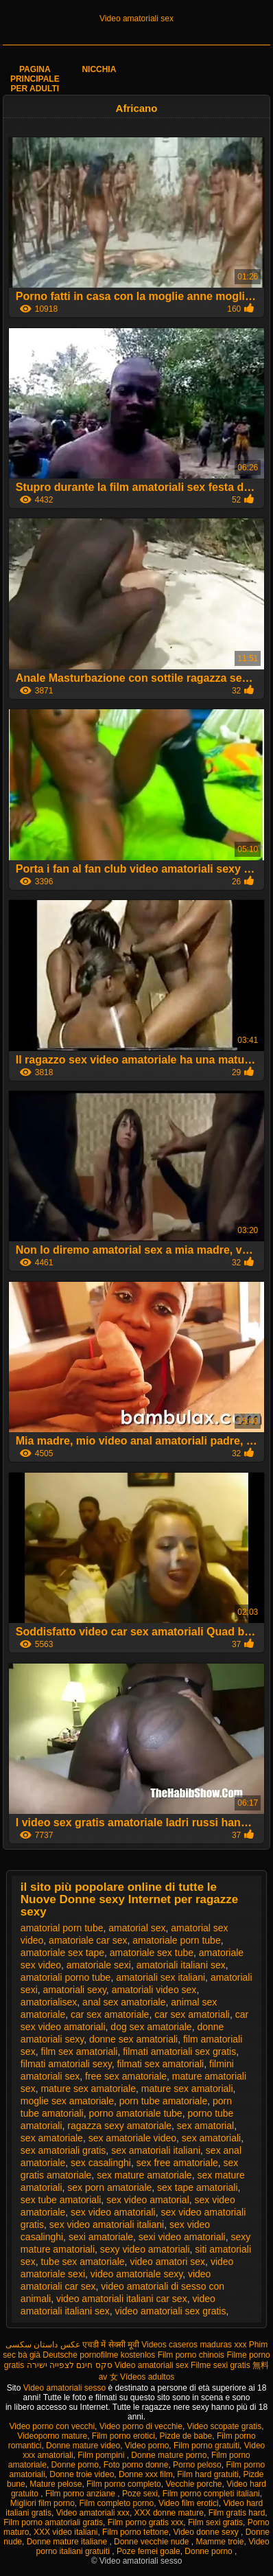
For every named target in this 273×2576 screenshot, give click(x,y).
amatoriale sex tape (62, 1952)
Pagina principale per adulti (35, 79)
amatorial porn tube (62, 1927)
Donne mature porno (168, 2455)
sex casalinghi (101, 2162)
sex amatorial (205, 2125)
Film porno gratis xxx (146, 2522)
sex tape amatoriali (197, 2187)
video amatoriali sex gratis (170, 2310)
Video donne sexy (207, 2532)
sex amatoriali (211, 2137)
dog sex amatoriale (150, 2026)
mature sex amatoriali (187, 2088)
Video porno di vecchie (140, 2426)
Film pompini (102, 2455)
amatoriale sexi (99, 1964)
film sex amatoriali (78, 2051)
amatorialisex (49, 2002)
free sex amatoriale (126, 2076)
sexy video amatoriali (145, 2249)
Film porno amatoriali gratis (53, 2522)
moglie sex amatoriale (67, 2100)
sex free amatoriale (177, 2162)
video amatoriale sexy (136, 2273)
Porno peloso (197, 2465)
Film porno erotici (123, 2436)
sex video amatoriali (113, 2212)
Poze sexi (140, 2493)
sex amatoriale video (132, 2137)
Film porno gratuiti (206, 2445)
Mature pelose (55, 2484)
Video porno (147, 2445)
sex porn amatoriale (109, 2187)
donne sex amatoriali (133, 2039)
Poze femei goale (148, 2551)
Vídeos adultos (147, 2377)
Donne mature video (83, 2445)
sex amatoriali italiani (155, 2150)
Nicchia (99, 69)
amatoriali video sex (154, 1989)
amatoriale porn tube (176, 1940)
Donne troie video (81, 2474)
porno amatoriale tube (135, 2113)
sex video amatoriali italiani (106, 2224)
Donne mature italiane (68, 2541)
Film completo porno (116, 2503)
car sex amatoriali (192, 2014)
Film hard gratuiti (207, 2474)
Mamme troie (220, 2541)
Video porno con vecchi (52, 2426)
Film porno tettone (135, 2532)
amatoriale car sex (88, 1940)
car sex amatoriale (110, 2014)
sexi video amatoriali (182, 2236)
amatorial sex (136, 1927)
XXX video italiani (65, 2532)
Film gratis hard (237, 2513)
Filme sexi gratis (220, 2365)
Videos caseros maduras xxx (193, 2344)
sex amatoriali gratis (63, 2150)
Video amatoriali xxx (93, 2513)
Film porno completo (123, 2484)
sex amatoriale (52, 2137)
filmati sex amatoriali (160, 2063)
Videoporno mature (52, 2436)
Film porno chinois (191, 2355)
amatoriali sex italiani (160, 1977)
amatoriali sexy (74, 1989)
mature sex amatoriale (88, 2088)
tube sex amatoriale (82, 2261)
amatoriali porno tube (66, 1977)
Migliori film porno (42, 2503)
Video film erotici (188, 2503)
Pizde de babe (186, 2436)
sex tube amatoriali (61, 2199)
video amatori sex (167, 2261)
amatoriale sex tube (151, 1952)
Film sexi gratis (215, 2522)
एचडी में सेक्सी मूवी (110, 2344)
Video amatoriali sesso (65, 2388)
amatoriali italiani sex (181, 1964)
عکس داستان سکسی (42, 2344)
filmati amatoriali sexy (66, 2063)
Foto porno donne (136, 2465)
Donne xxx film (146, 2474)
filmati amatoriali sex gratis (179, 2051)
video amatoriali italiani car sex (121, 2298)
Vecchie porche (193, 2484)
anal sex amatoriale (123, 2002)
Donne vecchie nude (152, 2541)
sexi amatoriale (101, 2236)
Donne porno (75, 2465)
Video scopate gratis (224, 2426)
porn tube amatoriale (163, 2100)
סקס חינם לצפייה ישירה (69, 2365)
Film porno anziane (81, 2493)
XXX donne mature (169, 2513)
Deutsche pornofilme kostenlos (99, 2355)
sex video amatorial (147, 2199)
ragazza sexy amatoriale (119, 2125)
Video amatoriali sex (136, 18)
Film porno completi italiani (211, 2493)
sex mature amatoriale (144, 2175)
